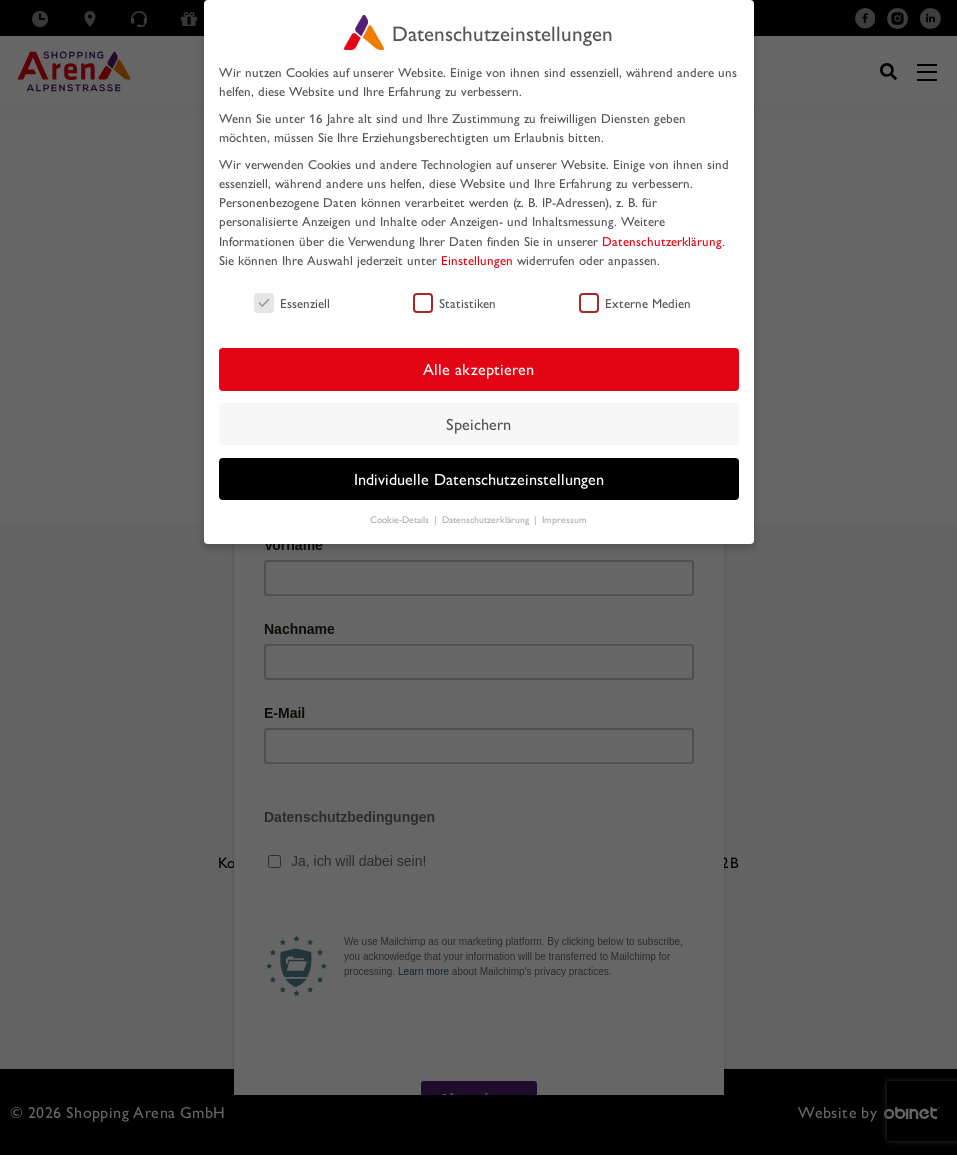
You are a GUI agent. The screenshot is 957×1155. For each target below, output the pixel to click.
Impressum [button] (564, 519)
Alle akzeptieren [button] (478, 368)
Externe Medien (635, 302)
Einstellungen (477, 259)
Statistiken (454, 302)
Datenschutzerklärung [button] (487, 519)
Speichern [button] (478, 423)
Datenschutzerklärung (662, 240)
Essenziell (292, 302)
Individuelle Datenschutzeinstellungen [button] (479, 478)
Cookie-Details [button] (401, 519)
